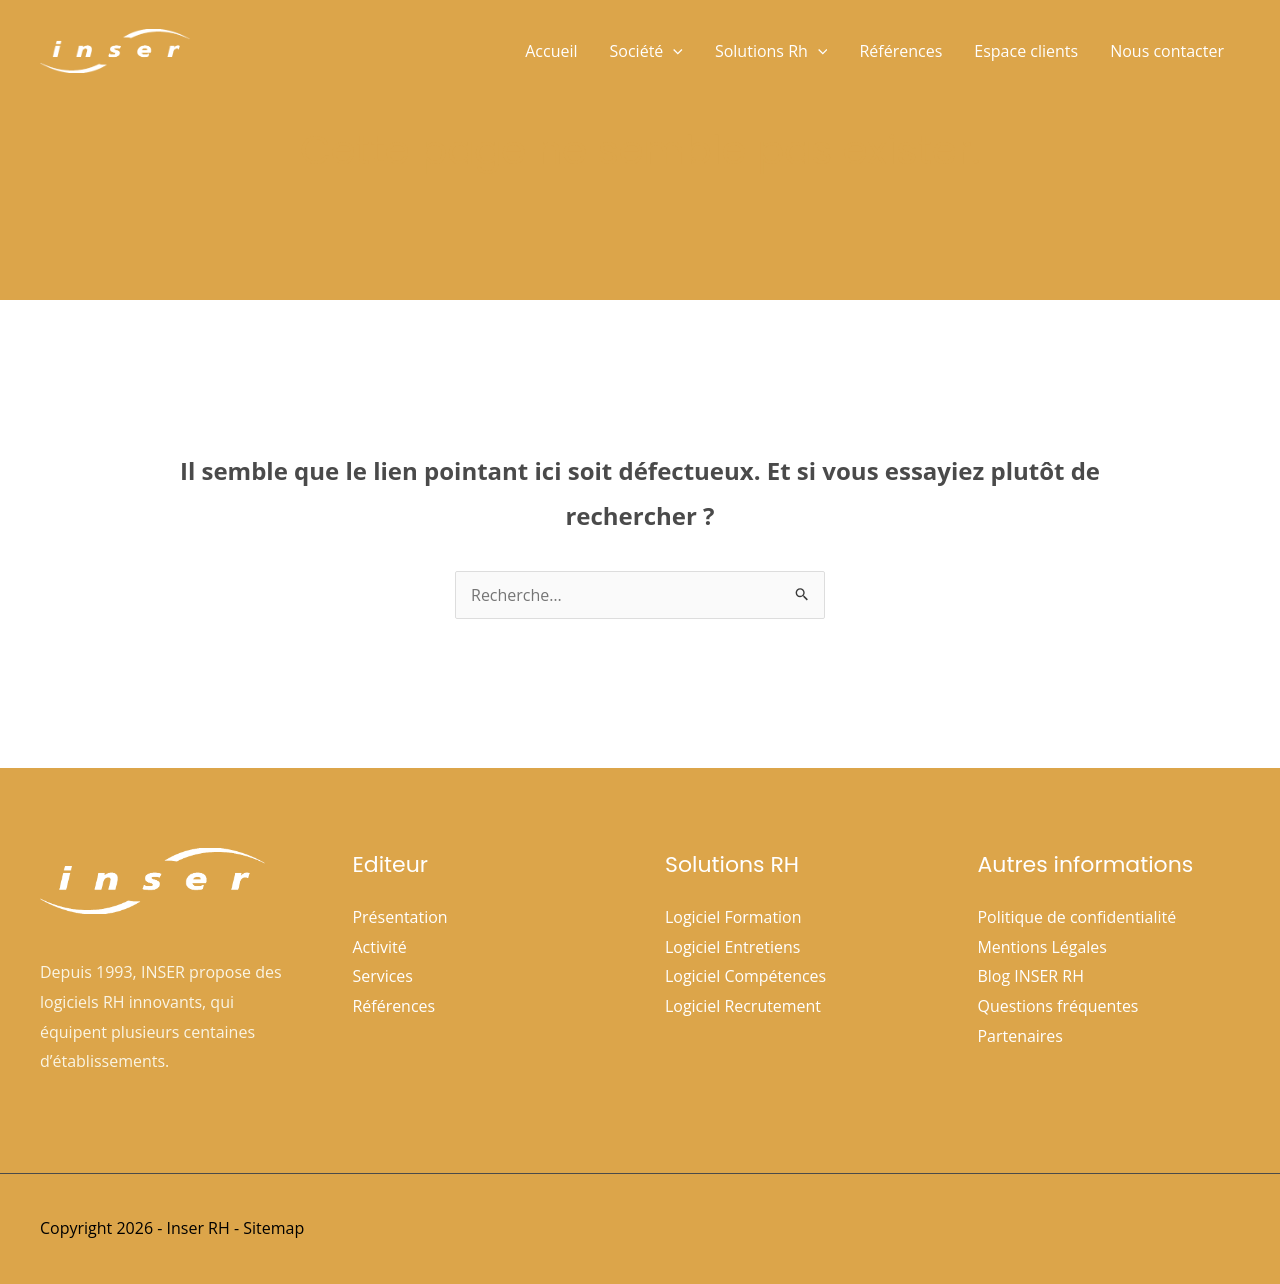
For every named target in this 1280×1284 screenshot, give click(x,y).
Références (900, 51)
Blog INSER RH (1031, 976)
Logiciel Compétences (746, 976)
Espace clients (1026, 51)
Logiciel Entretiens (733, 947)
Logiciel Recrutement (743, 1006)
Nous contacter (1167, 51)
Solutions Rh (771, 51)
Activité (380, 947)
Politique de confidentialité (1077, 917)
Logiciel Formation (733, 917)
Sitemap (273, 1228)
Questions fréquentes (1058, 1006)
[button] (673, 51)
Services (383, 976)
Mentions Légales (1043, 947)
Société (646, 51)
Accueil (551, 51)
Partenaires (1021, 1036)
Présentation (400, 917)
